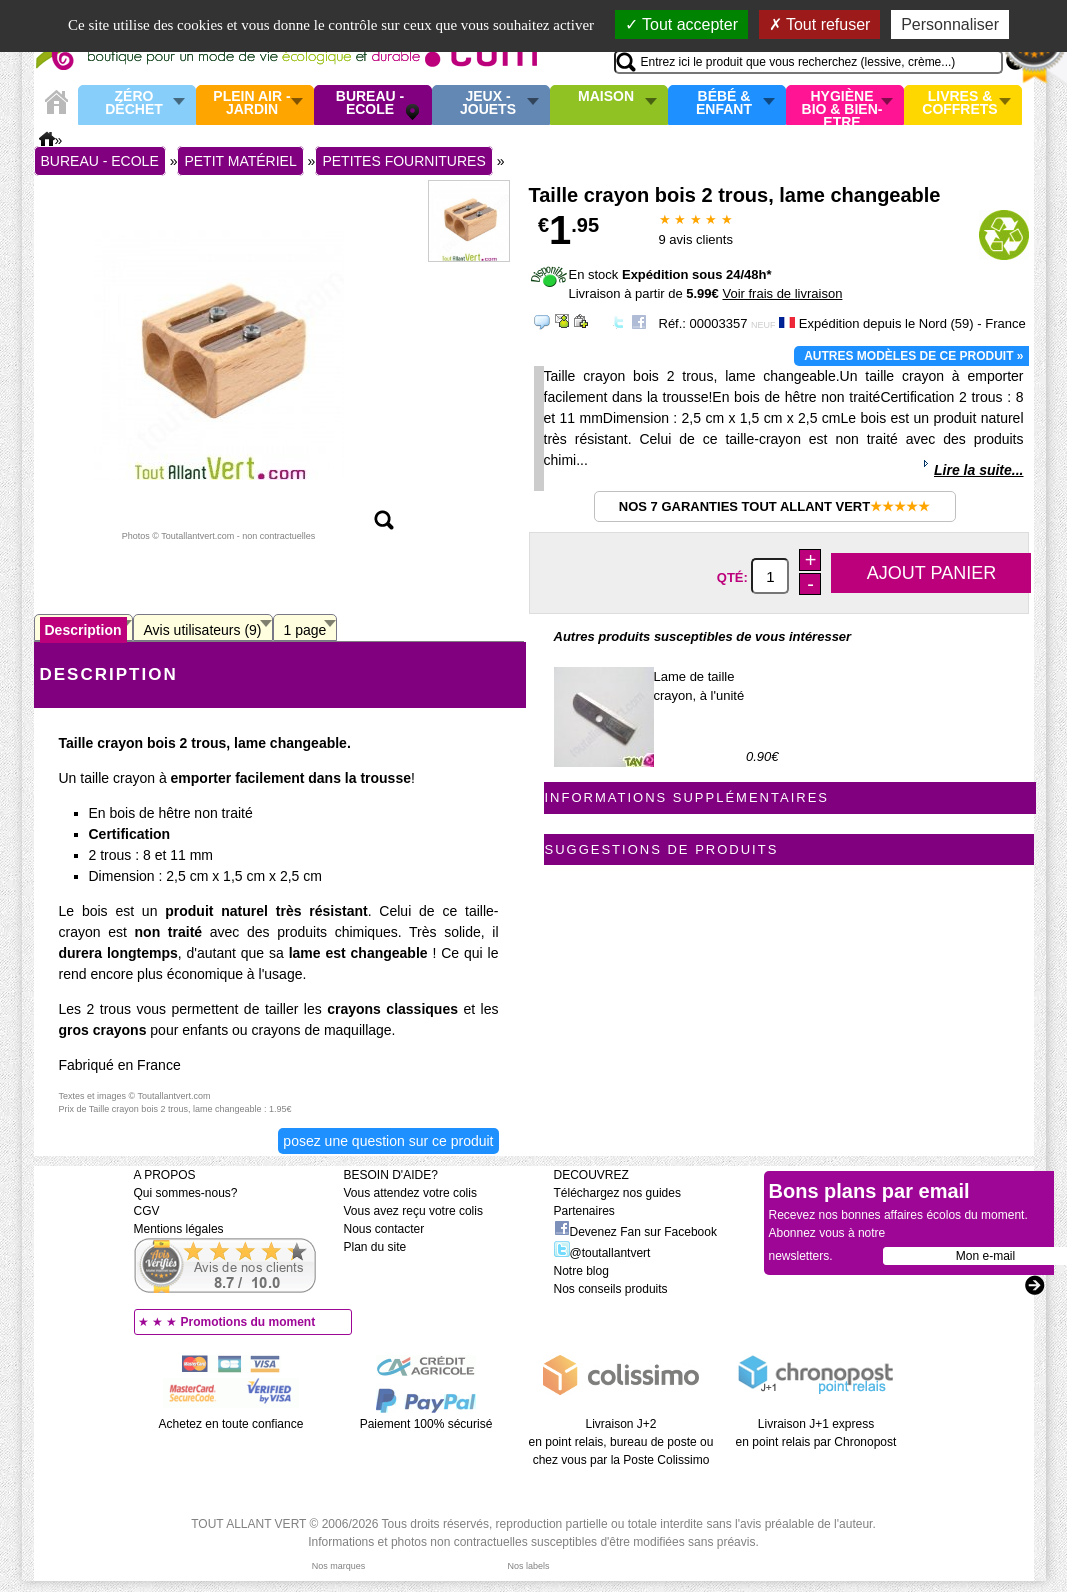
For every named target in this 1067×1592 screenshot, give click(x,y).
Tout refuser (820, 24)
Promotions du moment (248, 1322)
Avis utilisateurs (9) (203, 630)
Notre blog (581, 1271)
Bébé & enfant (724, 103)
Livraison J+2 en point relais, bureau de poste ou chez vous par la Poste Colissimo (621, 1442)
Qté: (734, 577)
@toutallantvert (602, 1253)
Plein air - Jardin (251, 103)
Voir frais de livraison (782, 293)
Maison (606, 97)
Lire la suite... (978, 470)
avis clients (696, 239)
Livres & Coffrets (959, 103)
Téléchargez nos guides (617, 1193)
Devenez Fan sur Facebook (635, 1232)
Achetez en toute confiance (231, 1424)
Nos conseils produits (611, 1289)
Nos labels (528, 1566)
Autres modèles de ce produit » (913, 356)
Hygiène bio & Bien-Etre (842, 105)
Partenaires (584, 1211)
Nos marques (339, 1566)
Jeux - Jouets (488, 103)
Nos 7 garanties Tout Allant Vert (774, 506)
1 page (305, 630)
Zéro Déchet (134, 103)
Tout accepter (681, 24)
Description (83, 630)
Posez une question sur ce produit (388, 1141)
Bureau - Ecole (370, 103)
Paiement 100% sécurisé (426, 1424)
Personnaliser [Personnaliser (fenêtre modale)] (950, 24)
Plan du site (375, 1247)
